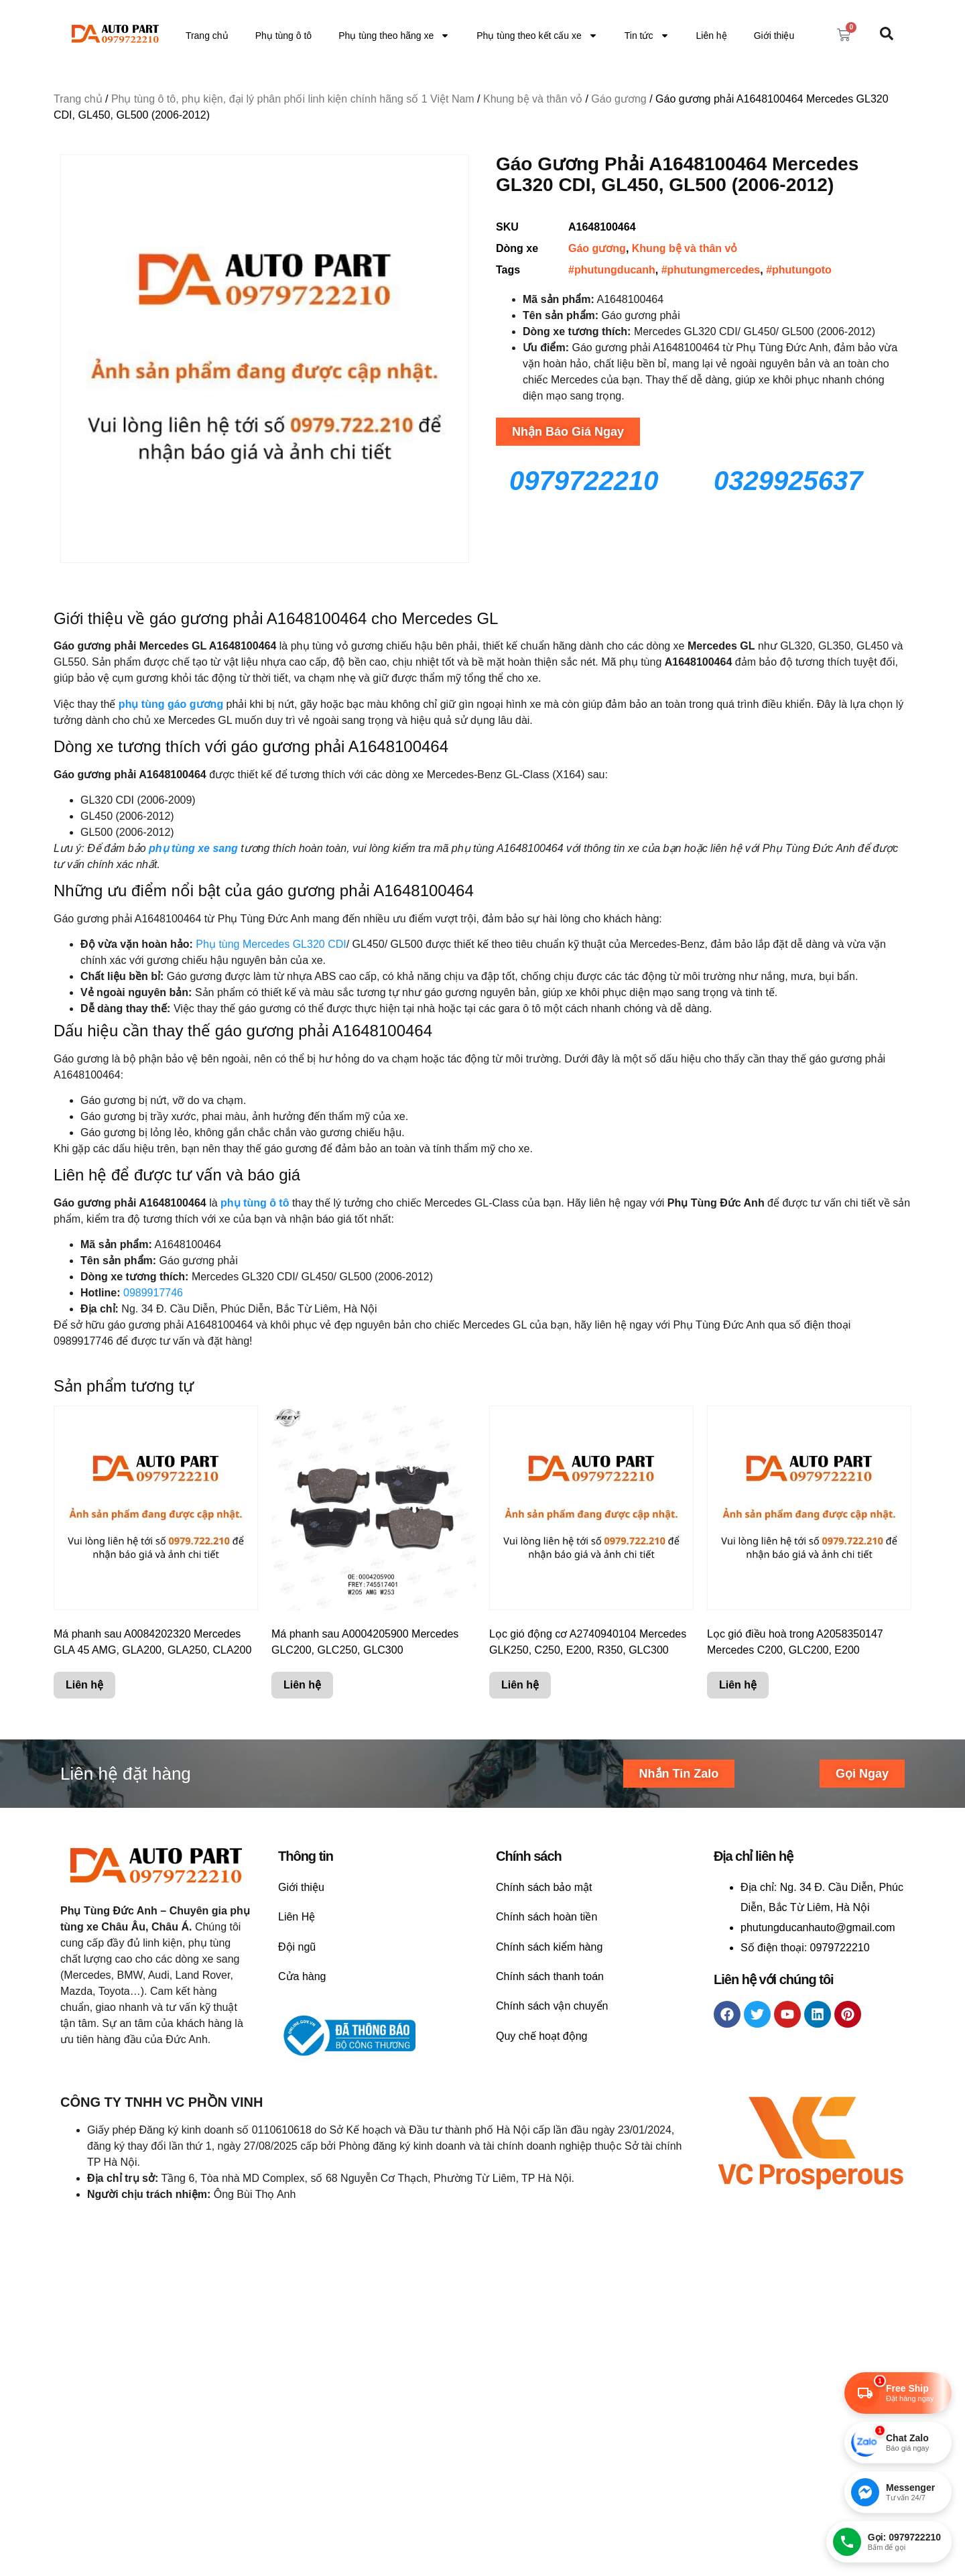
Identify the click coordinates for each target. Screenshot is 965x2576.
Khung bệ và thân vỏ (532, 99)
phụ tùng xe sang (193, 848)
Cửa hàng (302, 1976)
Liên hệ (711, 35)
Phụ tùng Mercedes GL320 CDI (271, 944)
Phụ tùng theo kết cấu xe (537, 35)
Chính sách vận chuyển (552, 2006)
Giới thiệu (774, 35)
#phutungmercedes (711, 269)
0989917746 (153, 1292)
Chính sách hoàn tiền (546, 1916)
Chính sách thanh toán (550, 1976)
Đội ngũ (297, 1947)
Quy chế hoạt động (542, 2036)
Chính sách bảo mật (544, 1887)
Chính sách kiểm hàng (549, 1947)
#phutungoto (799, 269)
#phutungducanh (611, 269)
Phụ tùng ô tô (283, 35)
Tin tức (647, 35)
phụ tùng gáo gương (171, 704)
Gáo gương (618, 99)
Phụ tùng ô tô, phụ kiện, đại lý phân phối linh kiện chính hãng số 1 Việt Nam (292, 99)
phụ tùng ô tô (254, 1203)
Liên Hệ (296, 1916)
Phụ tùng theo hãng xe (394, 35)
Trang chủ (207, 35)
